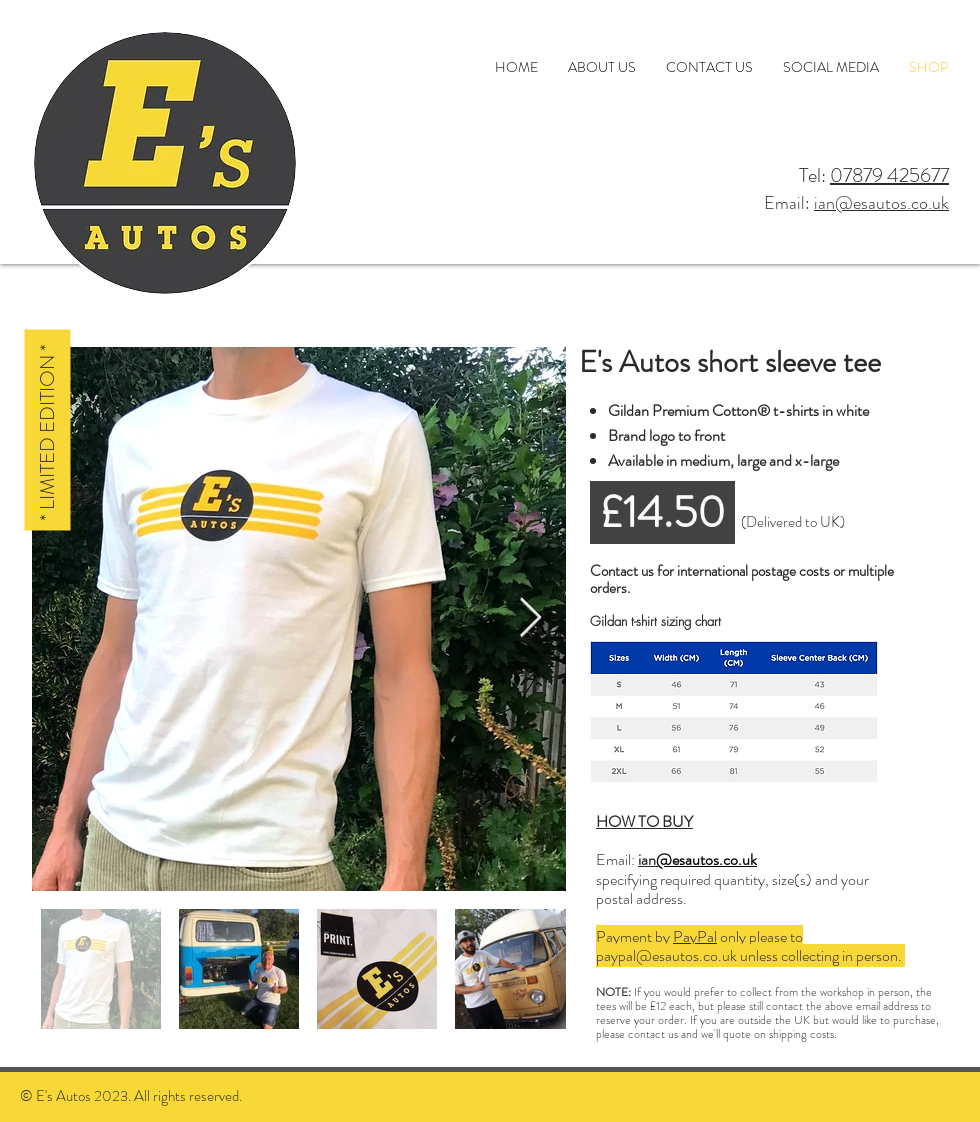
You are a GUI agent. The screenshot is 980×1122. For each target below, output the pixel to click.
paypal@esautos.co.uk (666, 955)
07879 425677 (889, 175)
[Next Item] (530, 619)
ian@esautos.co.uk (881, 203)
